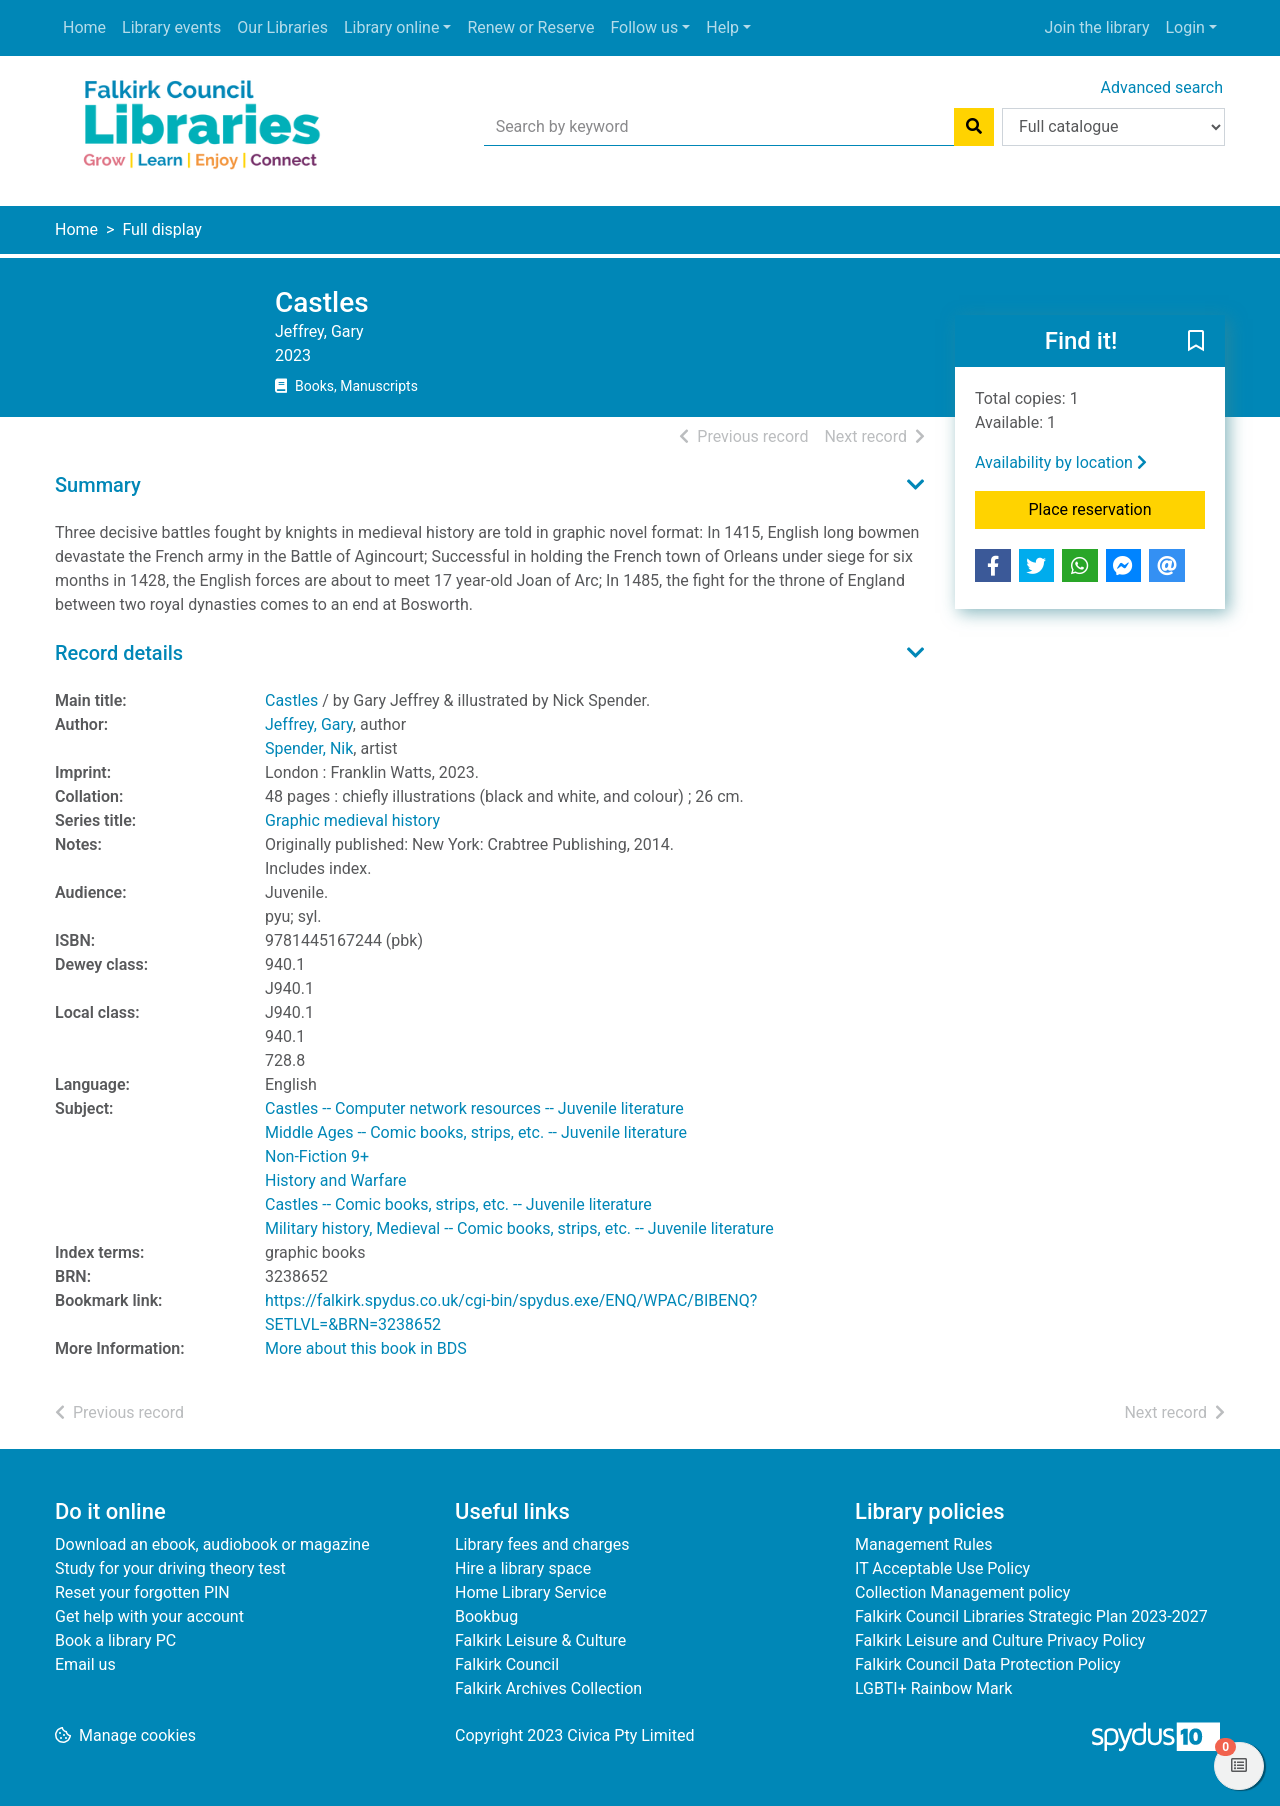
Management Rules (924, 1544)
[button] (1196, 342)
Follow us (644, 27)
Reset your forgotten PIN (142, 1592)
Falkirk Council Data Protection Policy (988, 1664)
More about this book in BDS (366, 1348)
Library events (171, 27)
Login (1184, 27)
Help (722, 27)
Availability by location (1061, 462)
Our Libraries (282, 27)
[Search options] (1113, 127)
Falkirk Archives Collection (548, 1688)
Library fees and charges (542, 1544)
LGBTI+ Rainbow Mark (933, 1688)
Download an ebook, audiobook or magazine (212, 1544)
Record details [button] (119, 653)
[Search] (974, 127)
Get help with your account (149, 1616)
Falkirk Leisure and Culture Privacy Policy (1000, 1640)
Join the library (1097, 27)
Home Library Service (530, 1592)
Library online (391, 27)
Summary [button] (98, 485)
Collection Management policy (962, 1592)
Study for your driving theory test (170, 1568)
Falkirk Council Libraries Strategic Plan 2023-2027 (1031, 1616)
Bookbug (486, 1616)
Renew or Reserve (530, 27)
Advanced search (1162, 87)
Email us (85, 1664)
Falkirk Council (507, 1664)
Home (84, 27)
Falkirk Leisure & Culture (540, 1640)
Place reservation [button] (1117, 508)
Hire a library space (523, 1568)
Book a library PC (115, 1640)
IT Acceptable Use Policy (942, 1568)
